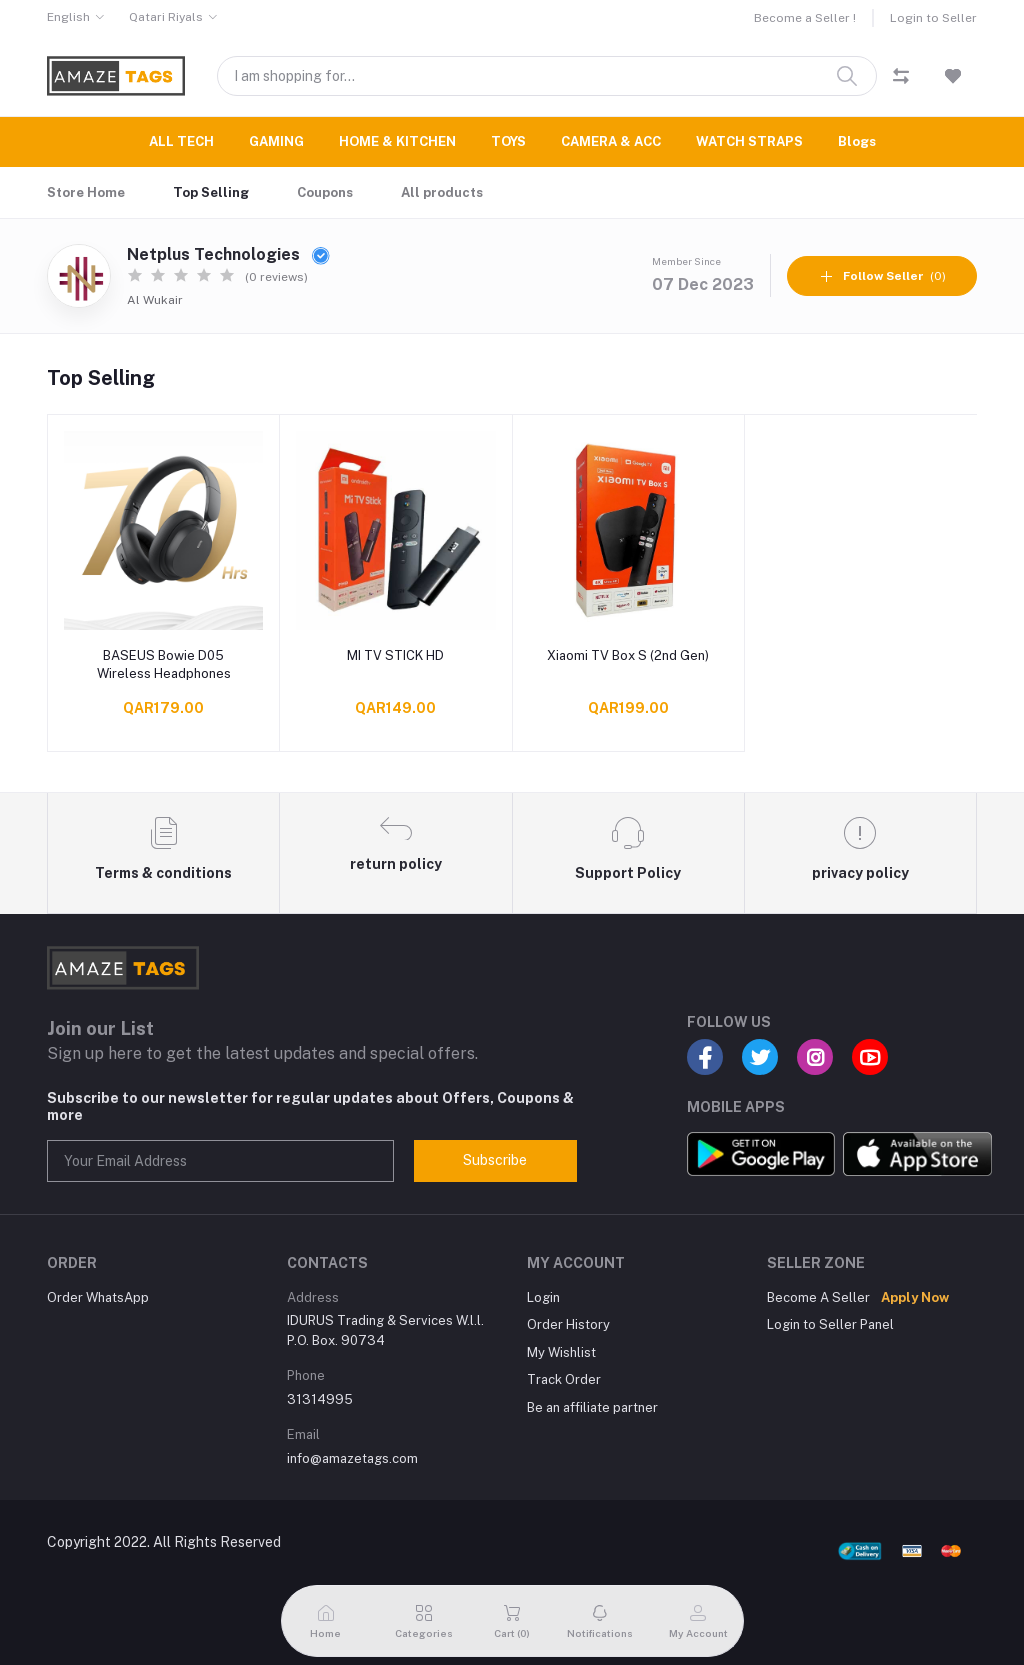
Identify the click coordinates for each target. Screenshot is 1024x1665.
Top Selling (211, 192)
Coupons (325, 192)
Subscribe (495, 1160)
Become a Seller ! (805, 18)
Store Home (86, 192)
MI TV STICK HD (395, 655)
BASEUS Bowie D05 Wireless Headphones (164, 664)
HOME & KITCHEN (397, 141)
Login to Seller (933, 18)
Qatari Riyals (166, 17)
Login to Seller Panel (830, 1324)
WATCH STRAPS (749, 141)
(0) (882, 276)
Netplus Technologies (228, 254)
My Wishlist (561, 1352)
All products (442, 192)
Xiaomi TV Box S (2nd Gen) (628, 655)
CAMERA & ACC (611, 141)
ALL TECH (181, 141)
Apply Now (915, 1297)
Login (543, 1297)
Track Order (564, 1379)
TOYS (508, 141)
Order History (568, 1324)
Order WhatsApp (98, 1297)
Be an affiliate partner (592, 1407)
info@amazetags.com (352, 1458)
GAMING (276, 141)
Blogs (857, 141)
